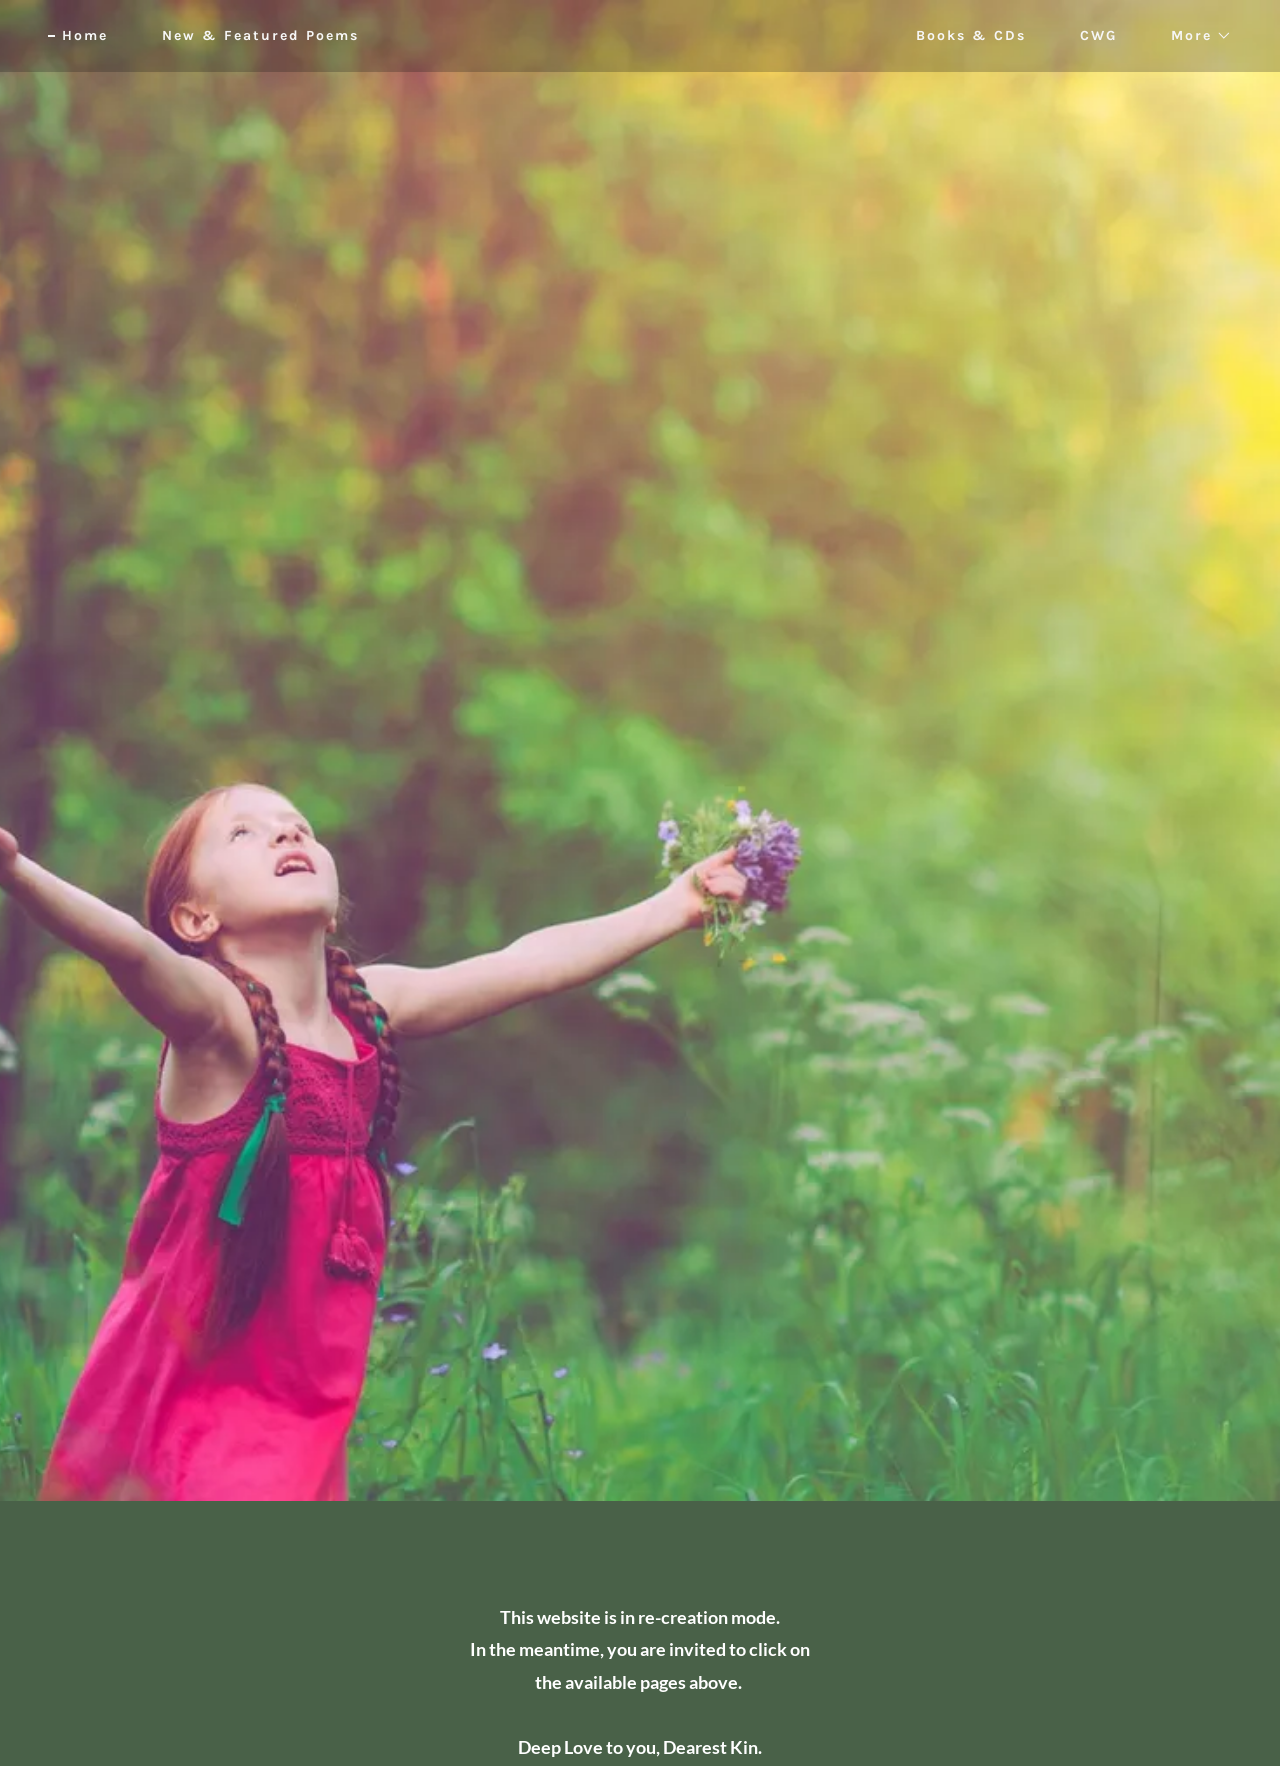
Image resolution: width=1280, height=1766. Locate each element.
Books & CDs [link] (971, 35)
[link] (640, 35)
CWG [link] (1098, 35)
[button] (1194, 36)
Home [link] (85, 35)
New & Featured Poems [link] (260, 35)
